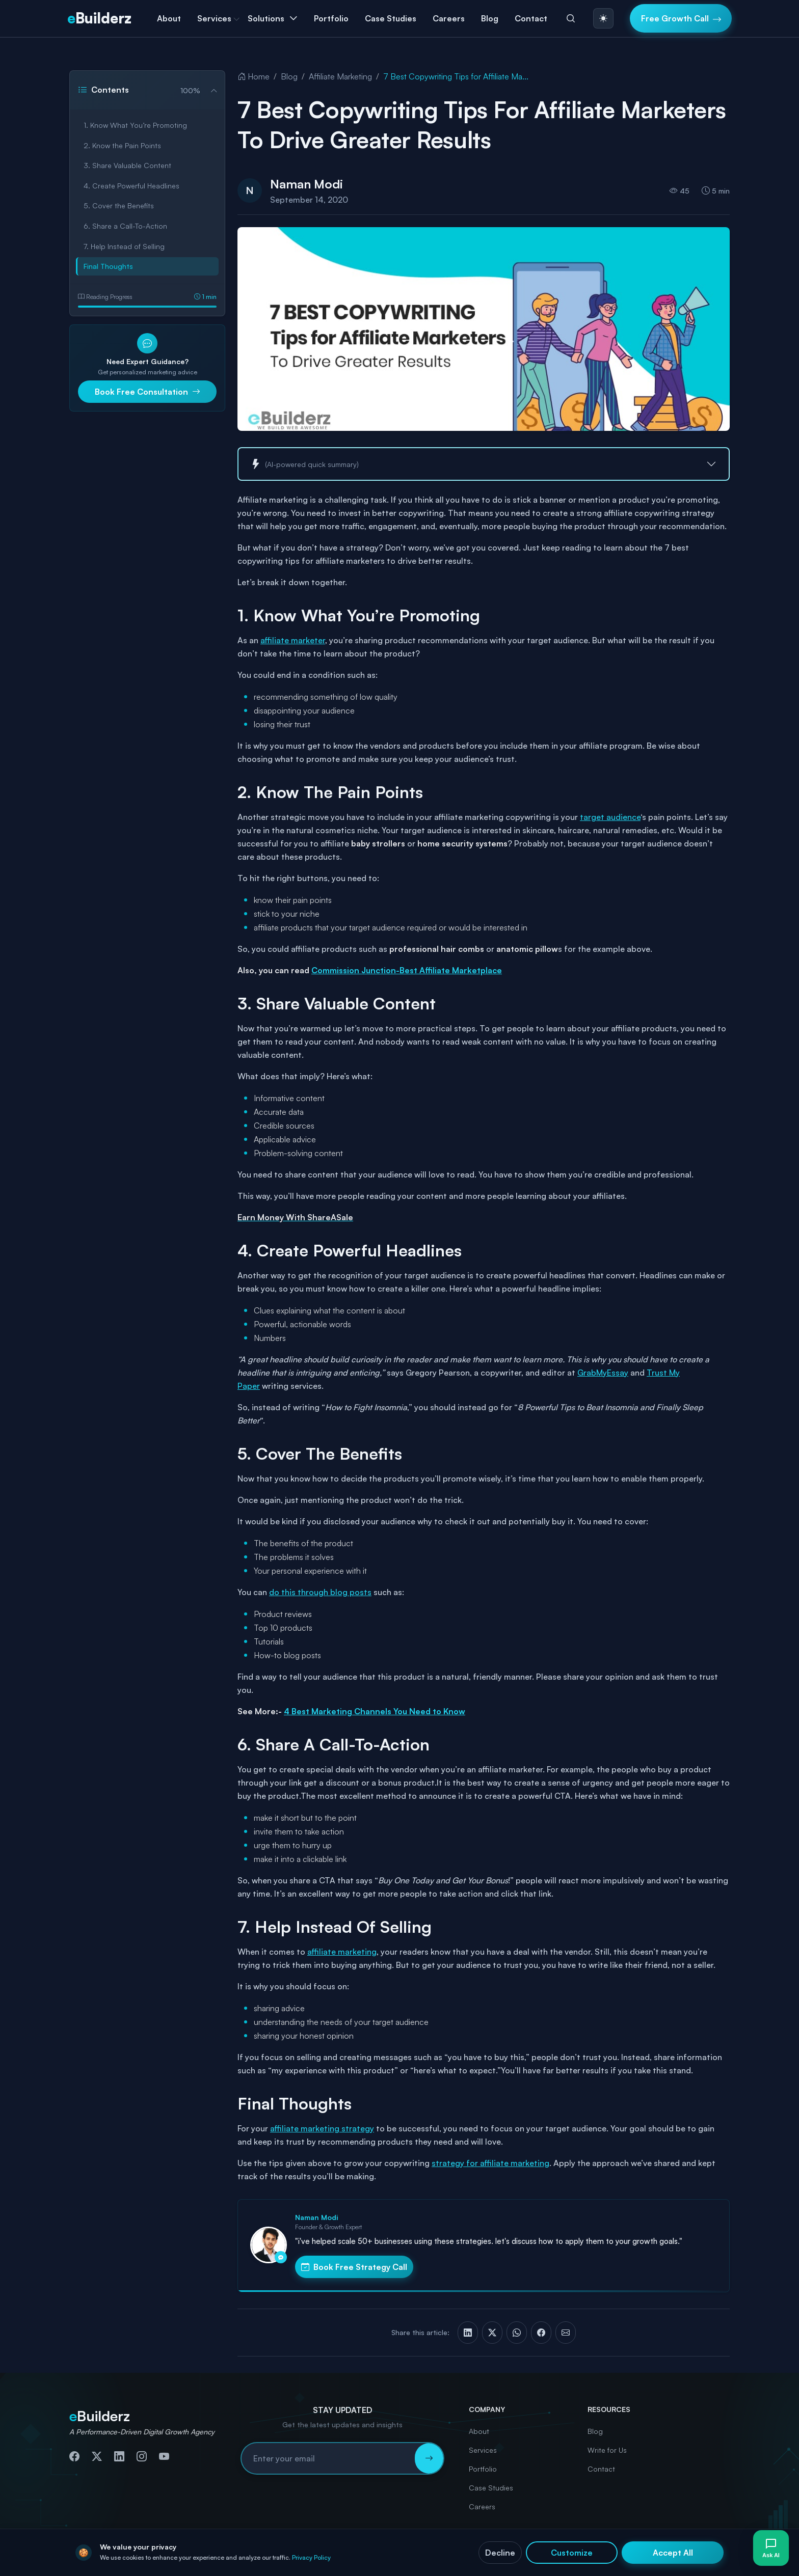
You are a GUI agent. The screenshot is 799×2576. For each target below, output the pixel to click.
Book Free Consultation (147, 392)
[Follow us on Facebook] (74, 2456)
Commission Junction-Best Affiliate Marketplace (406, 970)
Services (483, 2450)
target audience (610, 817)
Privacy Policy (526, 2558)
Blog (489, 18)
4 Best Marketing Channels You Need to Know (374, 1711)
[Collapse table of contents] (210, 90)
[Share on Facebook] (541, 2332)
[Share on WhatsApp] (517, 2332)
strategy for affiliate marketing (490, 2163)
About (169, 18)
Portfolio (331, 18)
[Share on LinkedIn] (468, 2332)
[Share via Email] (565, 2332)
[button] (483, 464)
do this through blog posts (320, 1592)
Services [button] (214, 18)
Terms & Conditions (616, 2558)
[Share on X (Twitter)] (492, 2332)
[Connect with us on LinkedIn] (119, 2456)
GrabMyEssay (602, 1372)
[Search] (571, 18)
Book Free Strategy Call (354, 2267)
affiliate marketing (342, 1952)
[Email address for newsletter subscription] (328, 2458)
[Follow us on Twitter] (97, 2456)
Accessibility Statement (691, 2558)
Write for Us (607, 2450)
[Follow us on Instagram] (142, 2456)
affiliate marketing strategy (322, 2128)
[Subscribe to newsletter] (429, 2458)
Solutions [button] (266, 18)
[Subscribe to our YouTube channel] (164, 2456)
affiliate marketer (292, 640)
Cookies (566, 2558)
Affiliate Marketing (340, 76)
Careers (449, 18)
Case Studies (390, 18)
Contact (531, 18)
